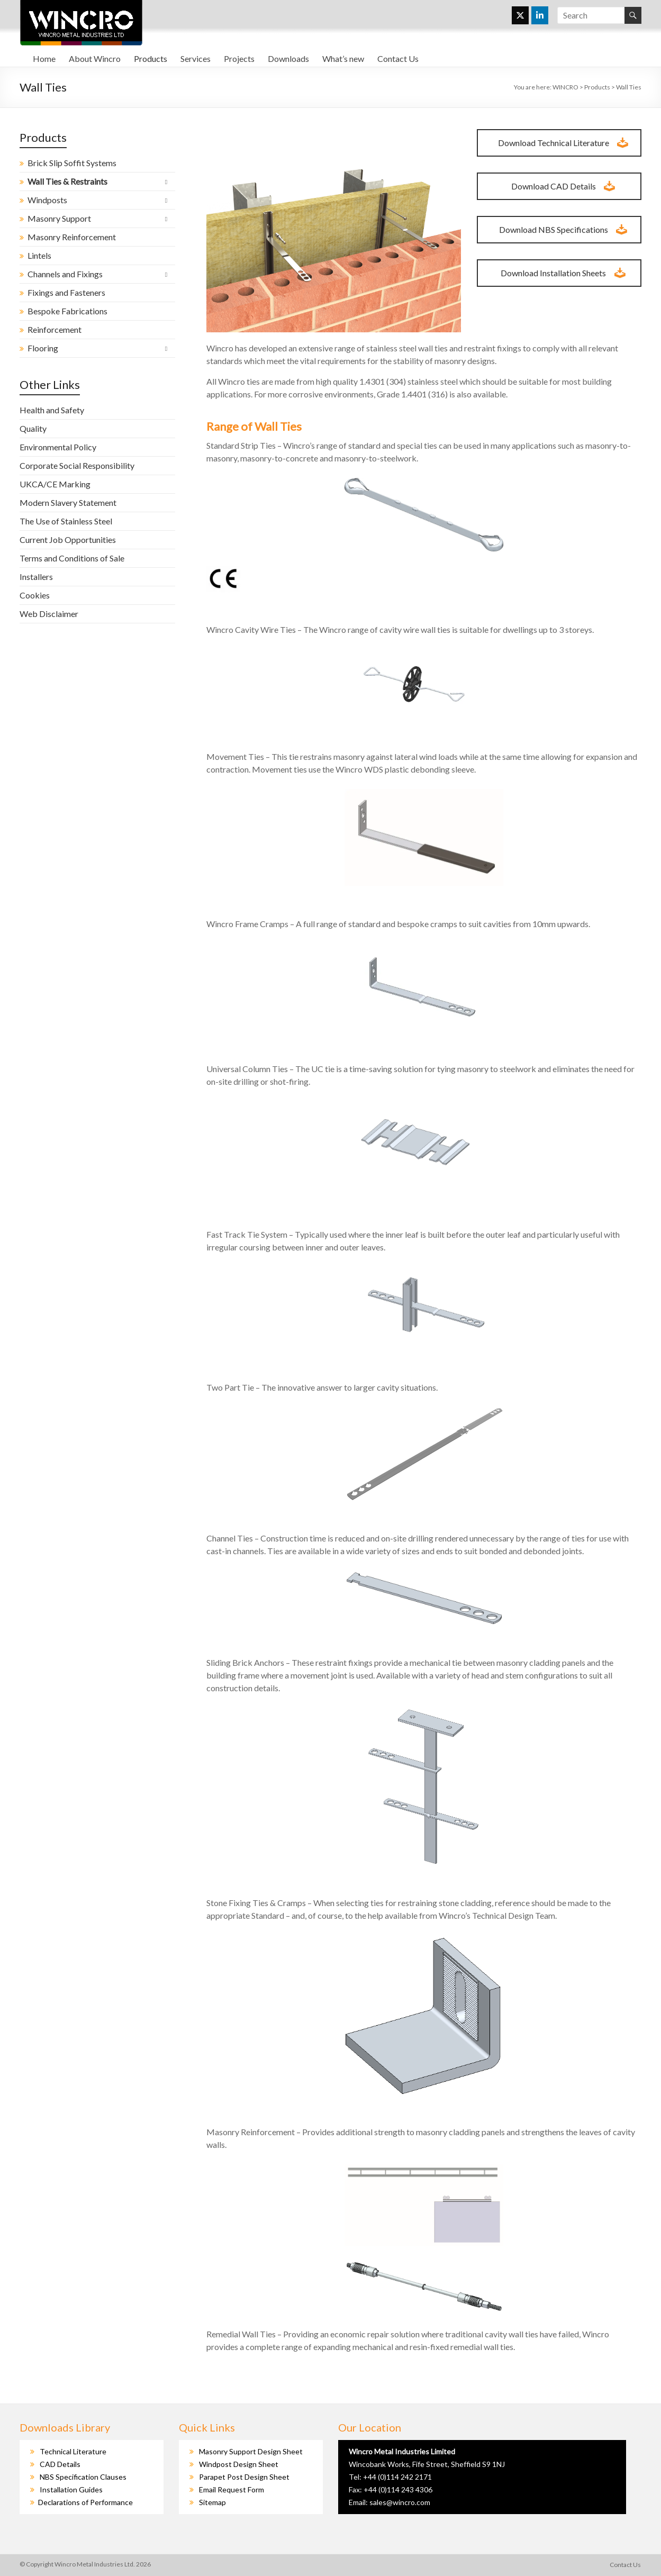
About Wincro (95, 58)
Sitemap (212, 2502)
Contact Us (398, 58)
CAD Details (60, 2464)
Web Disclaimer (49, 614)
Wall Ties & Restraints (67, 181)
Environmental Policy (58, 447)
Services (195, 58)
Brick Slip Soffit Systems (72, 163)
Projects (239, 58)
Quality (33, 428)
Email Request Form (231, 2489)
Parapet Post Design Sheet (244, 2476)
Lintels (39, 255)
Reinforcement (55, 329)
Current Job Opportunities (68, 539)
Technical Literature (73, 2451)
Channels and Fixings (65, 274)
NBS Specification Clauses (83, 2476)
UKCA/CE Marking (55, 484)
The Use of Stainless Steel (66, 521)
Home (44, 58)
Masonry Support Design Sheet (251, 2451)
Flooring (43, 348)
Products (150, 58)
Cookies (35, 595)
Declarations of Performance (85, 2502)
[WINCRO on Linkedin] (539, 15)
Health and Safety (52, 410)
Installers (36, 577)
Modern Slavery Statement (68, 502)
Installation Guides (71, 2489)
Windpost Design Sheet (238, 2464)
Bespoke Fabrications (67, 311)
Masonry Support (59, 218)
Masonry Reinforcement (72, 237)
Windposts (47, 200)
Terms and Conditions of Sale (72, 558)
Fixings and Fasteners (66, 292)
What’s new (343, 58)
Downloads (288, 58)
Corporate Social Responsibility (77, 465)
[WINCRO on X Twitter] (520, 15)
